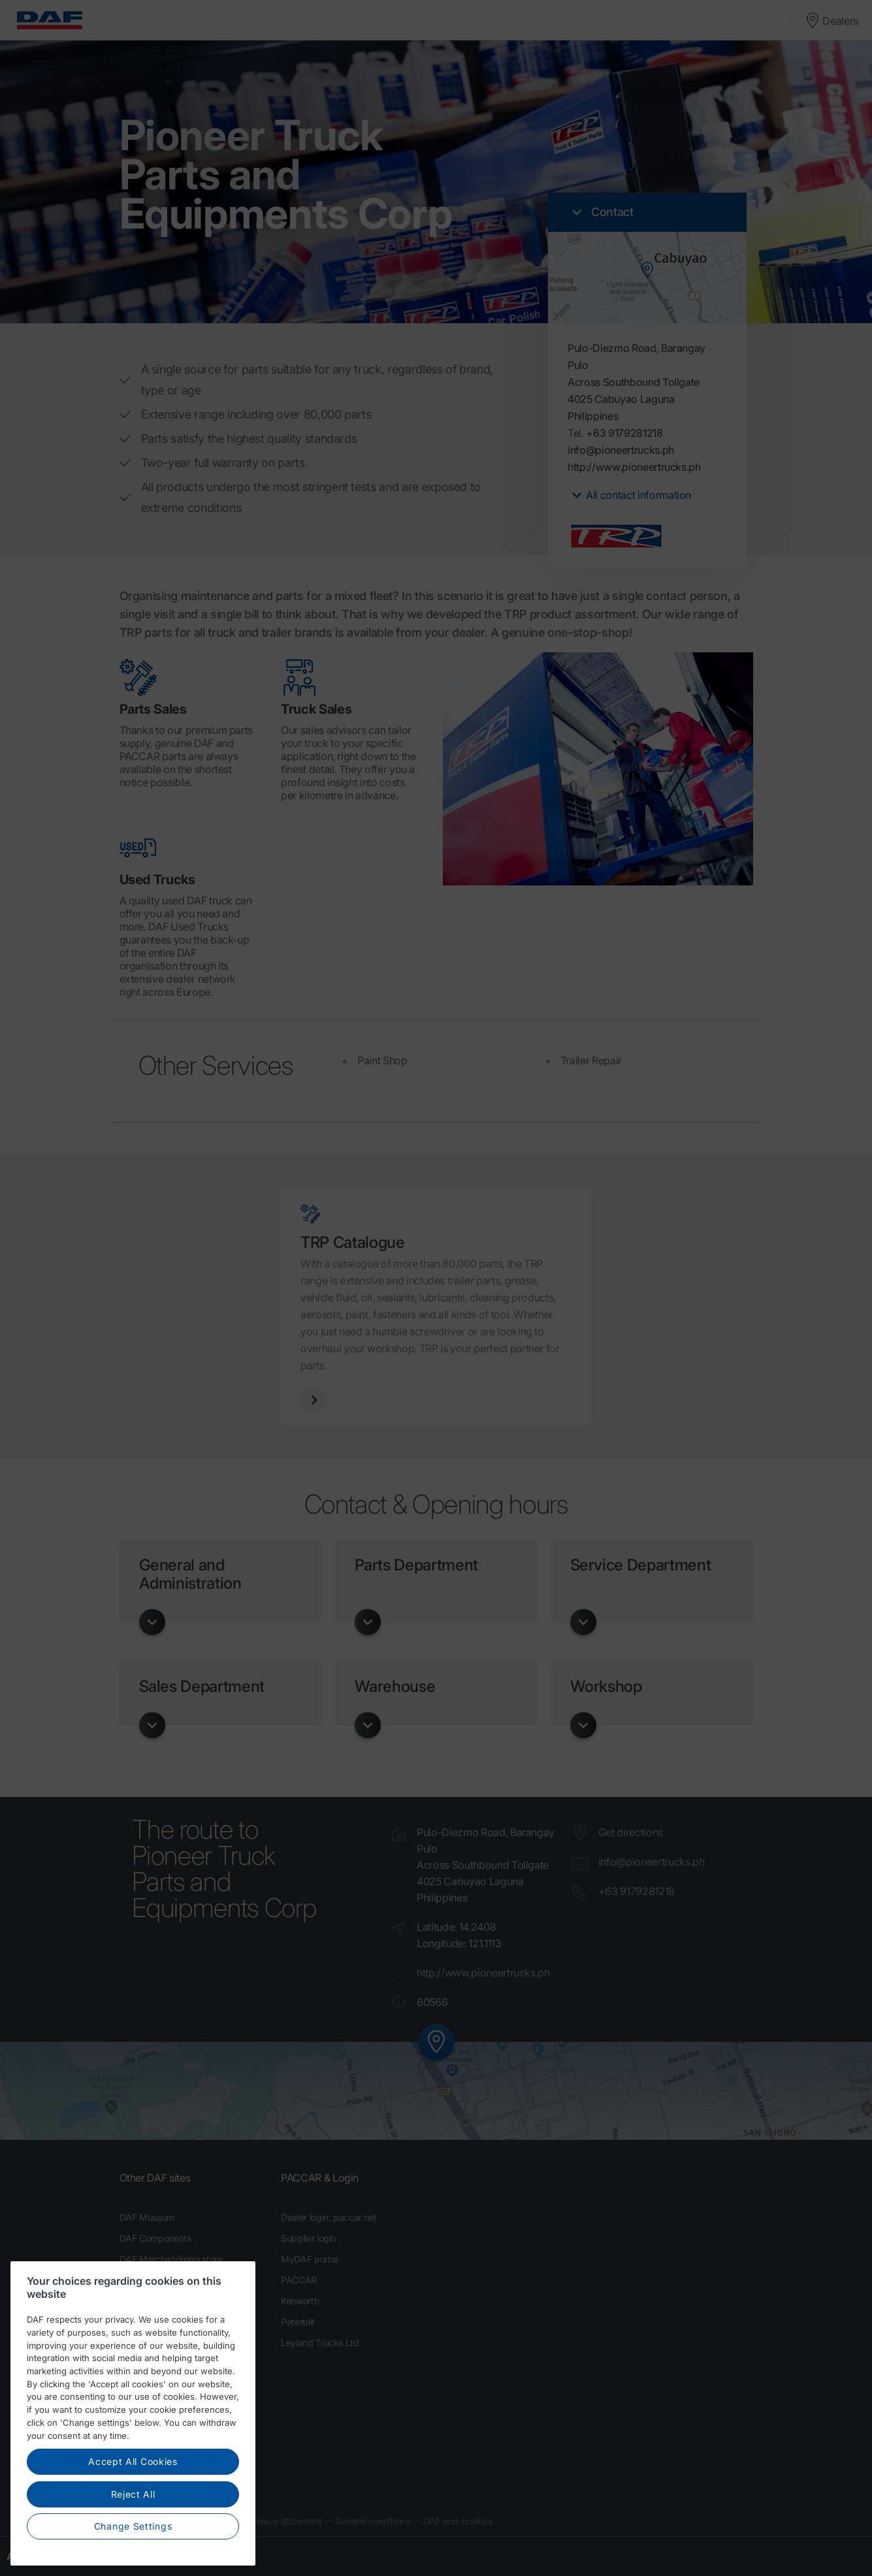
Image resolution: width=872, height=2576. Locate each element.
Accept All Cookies (133, 2476)
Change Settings (133, 2541)
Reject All (133, 2509)
